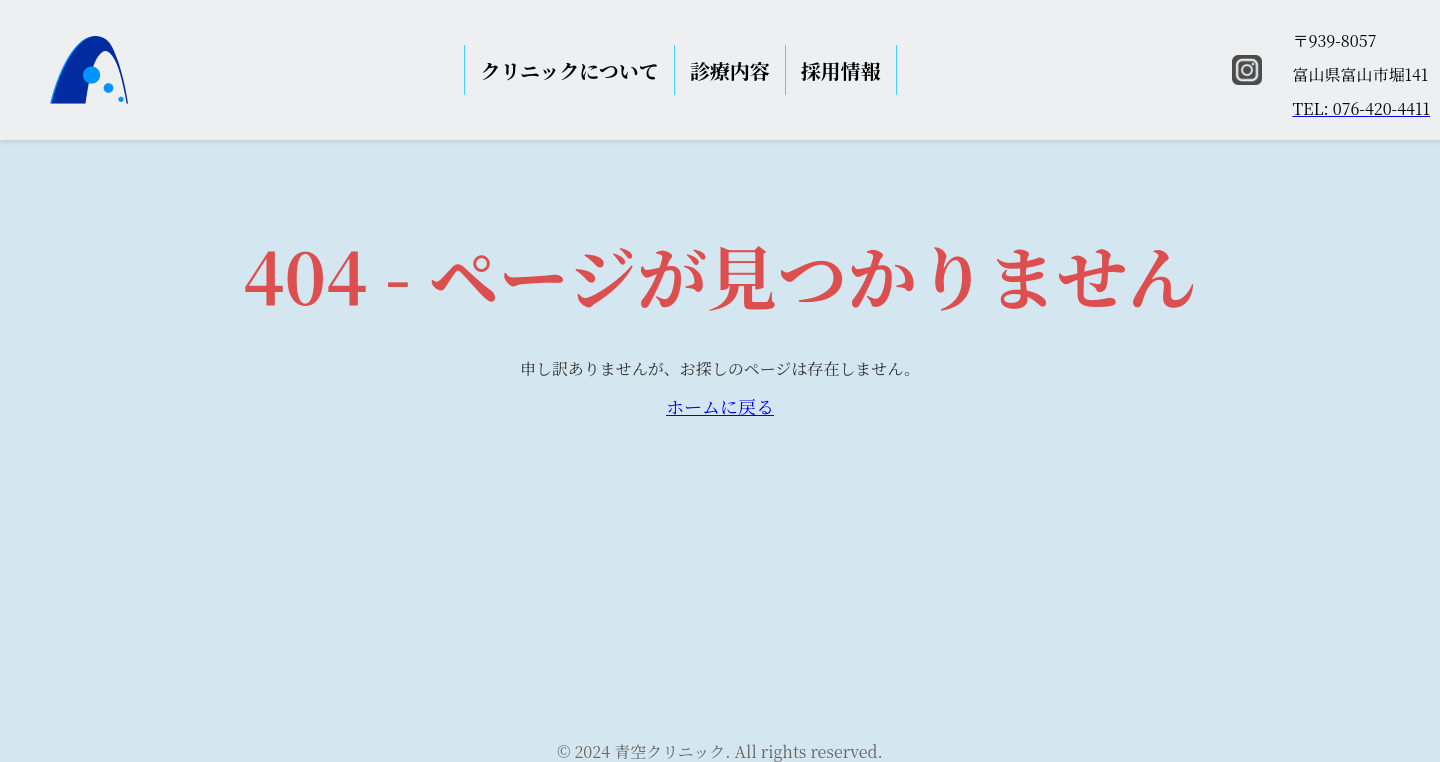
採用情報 (841, 70)
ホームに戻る (720, 406)
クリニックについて (569, 70)
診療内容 (730, 70)
